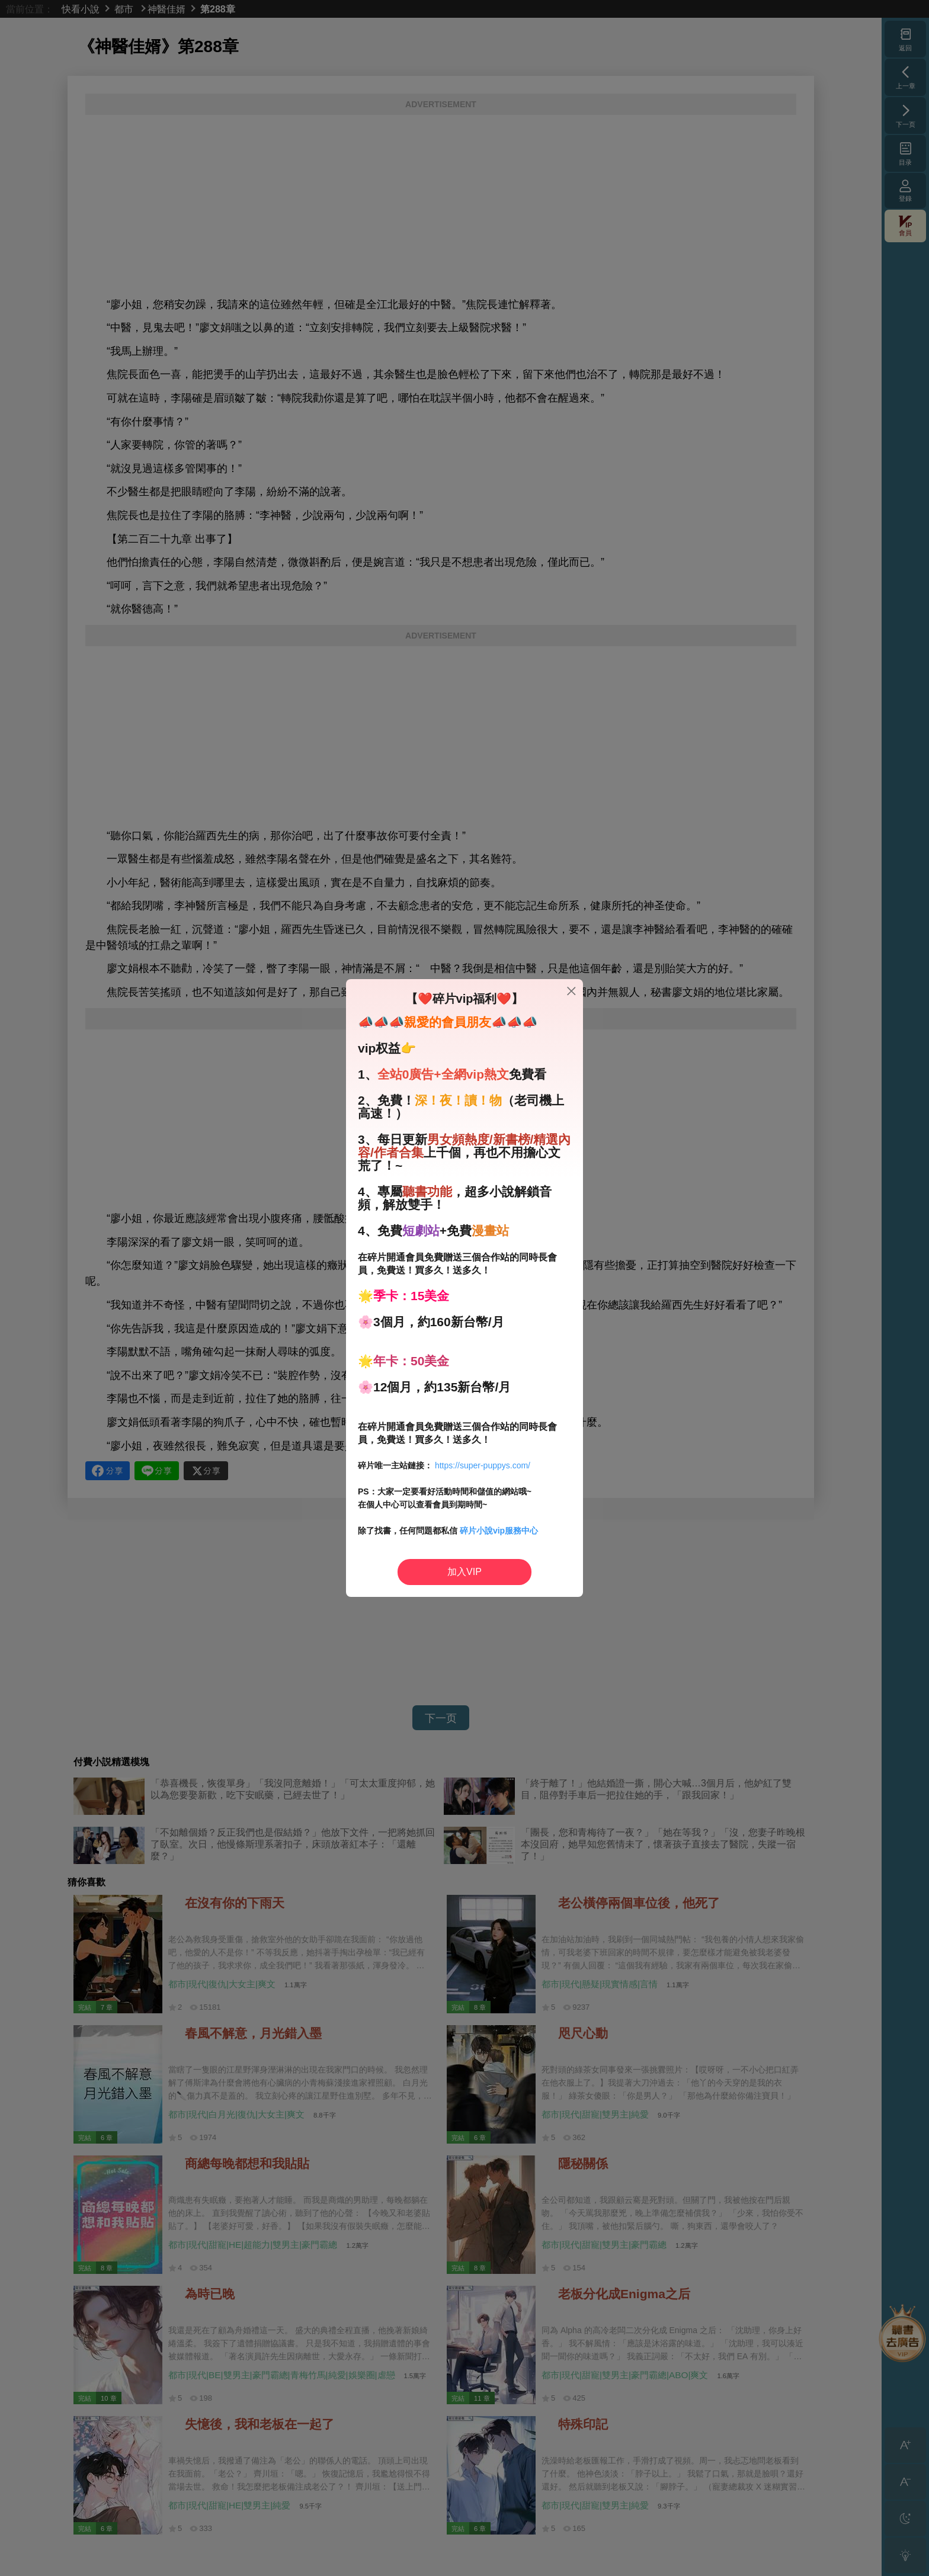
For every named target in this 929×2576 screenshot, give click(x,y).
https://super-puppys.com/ (482, 1465)
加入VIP (464, 1572)
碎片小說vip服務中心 (499, 1530)
